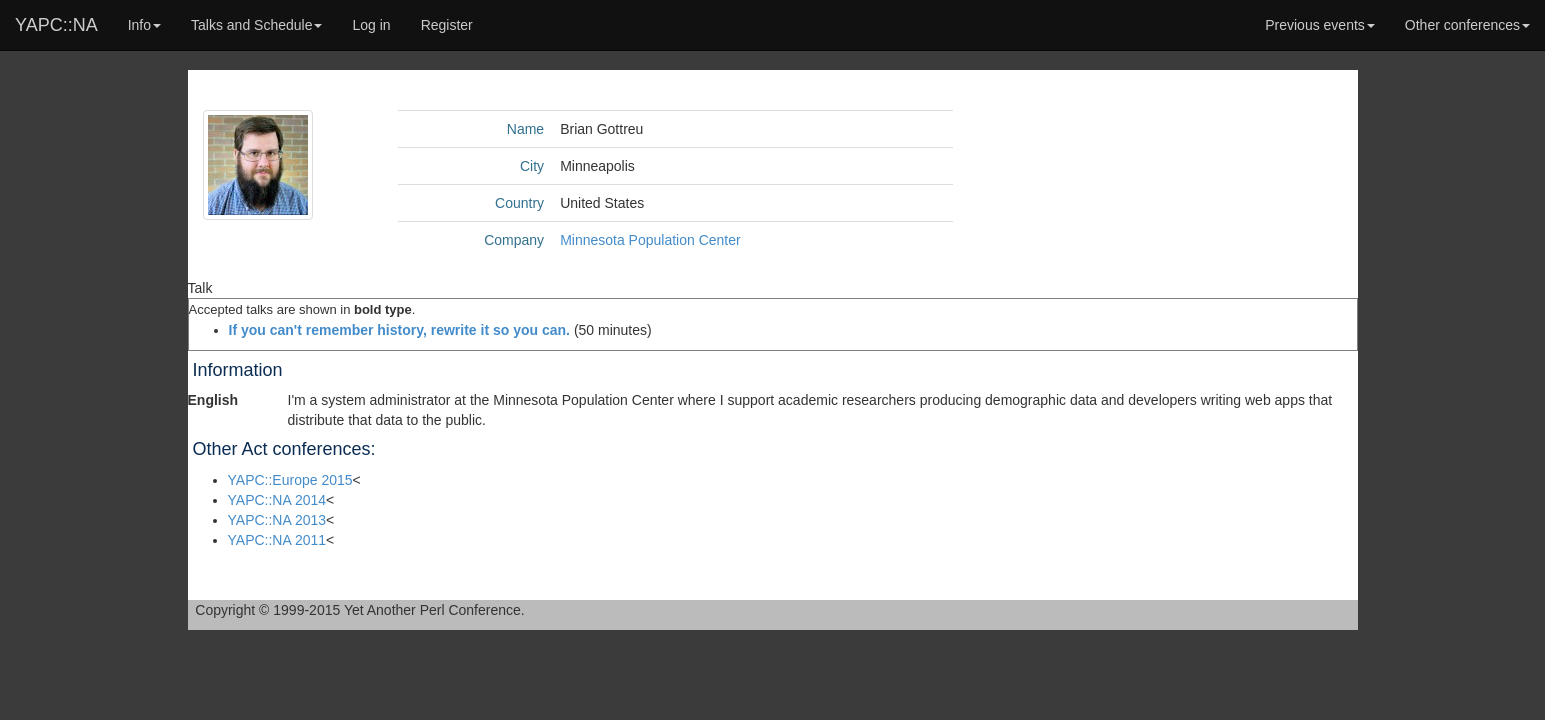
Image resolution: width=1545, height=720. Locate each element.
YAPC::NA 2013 (277, 520)
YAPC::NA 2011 (277, 540)
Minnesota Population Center (650, 240)
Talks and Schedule (256, 25)
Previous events (1320, 25)
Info (144, 25)
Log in (371, 25)
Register (447, 25)
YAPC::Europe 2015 (290, 480)
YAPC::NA (56, 25)
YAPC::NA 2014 (277, 500)
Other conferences (1467, 25)
